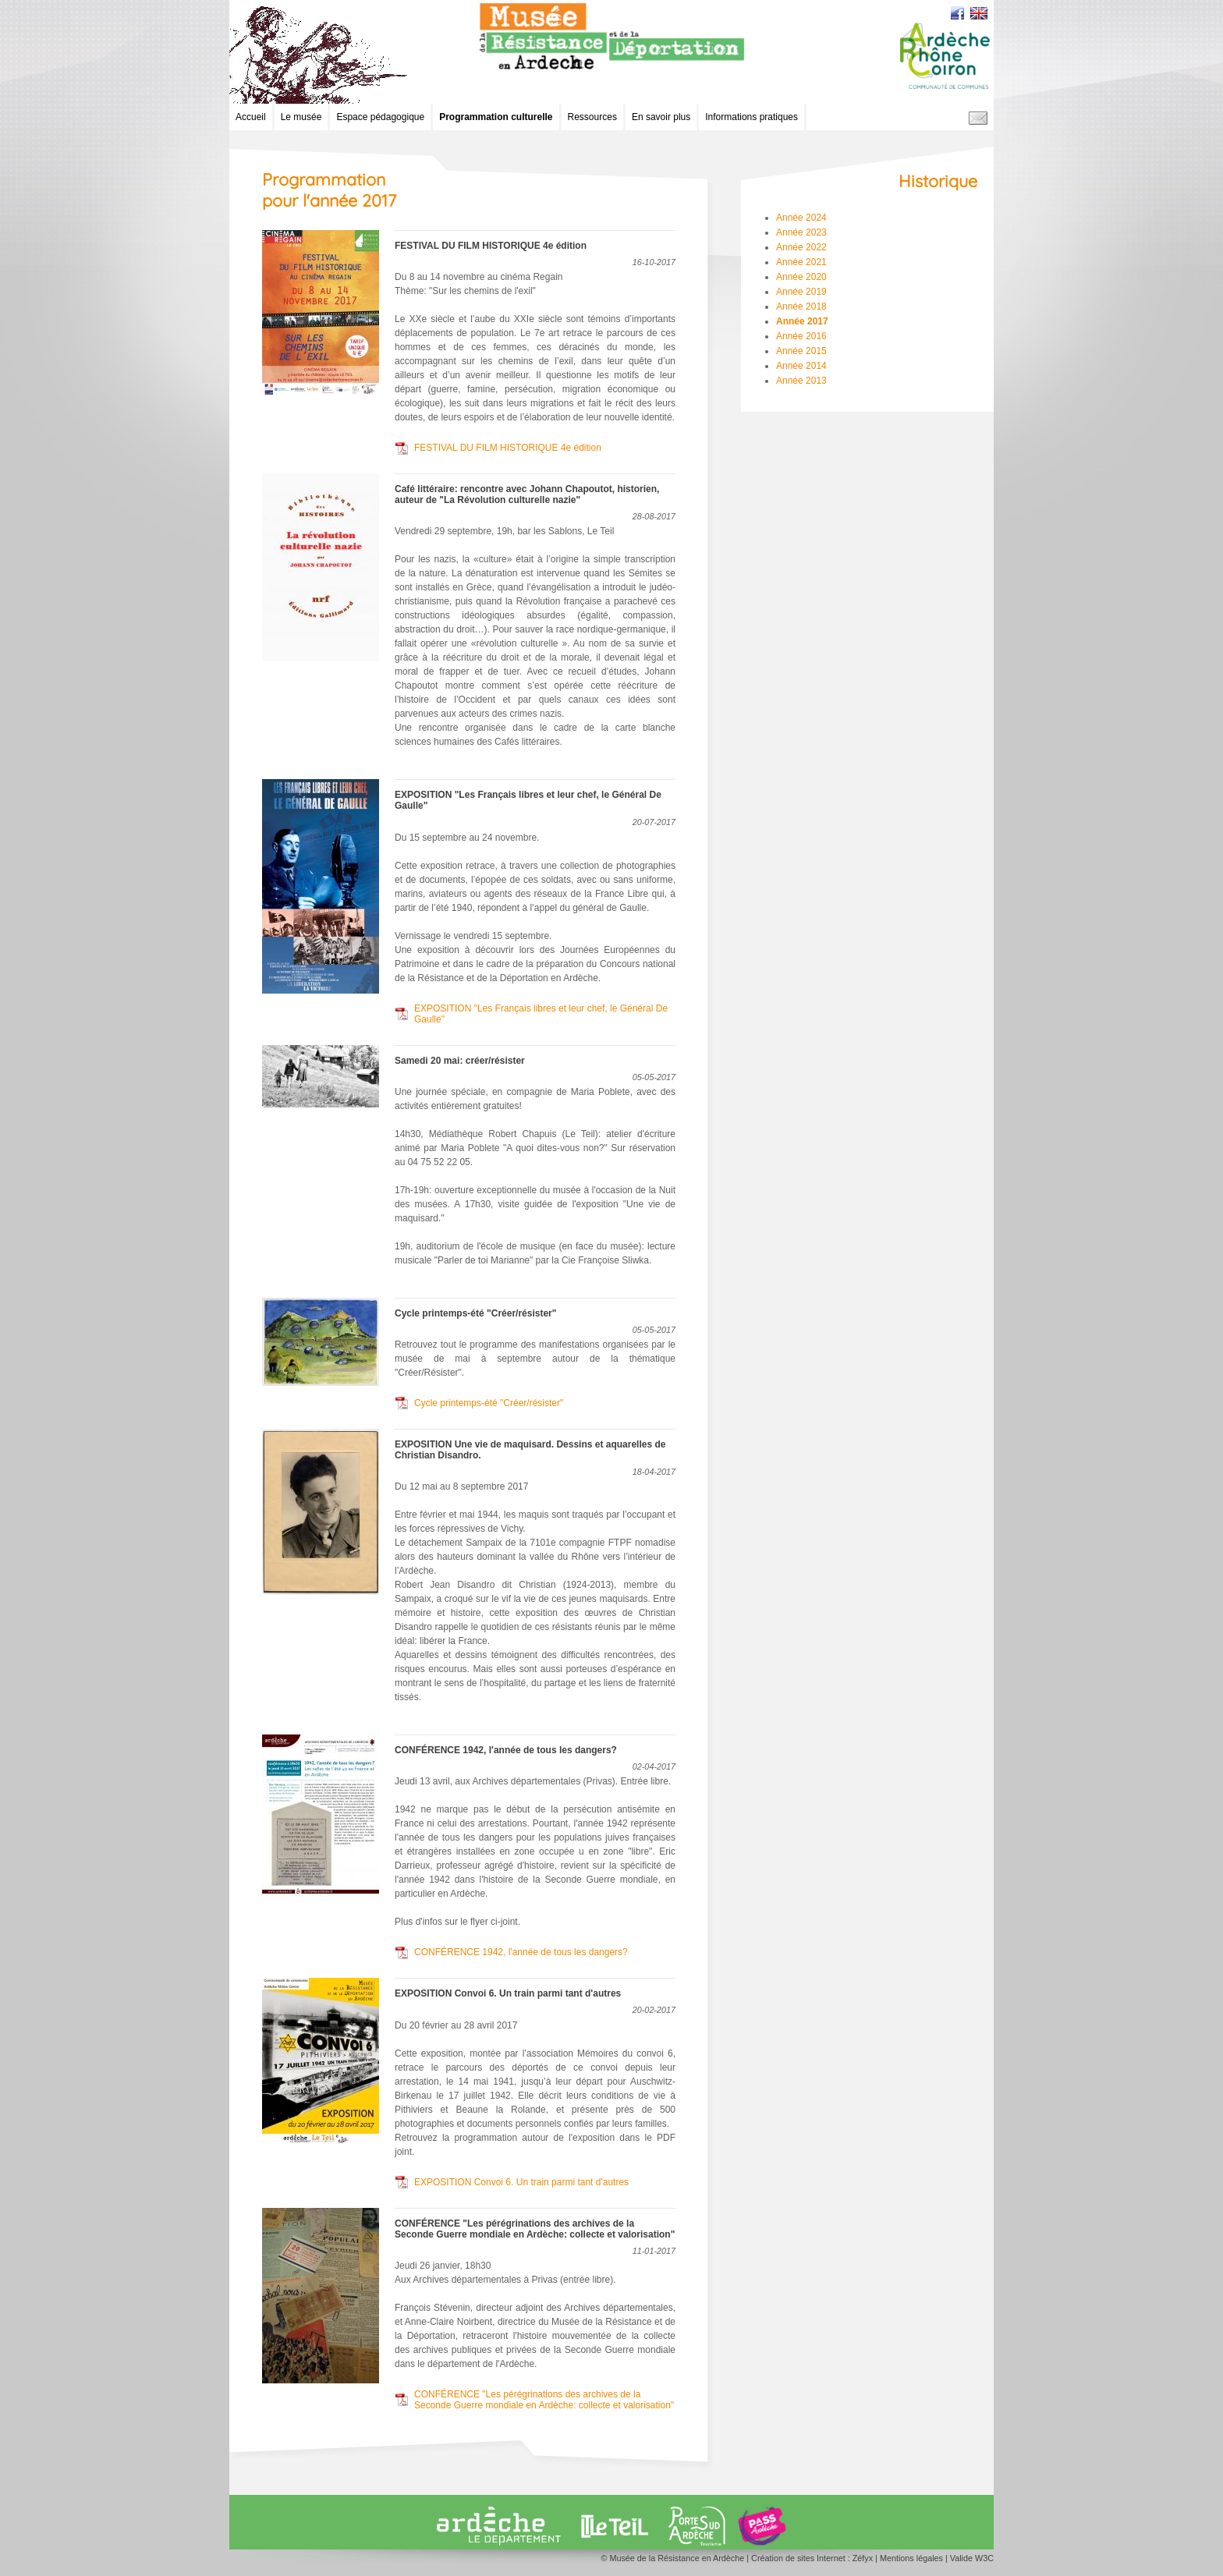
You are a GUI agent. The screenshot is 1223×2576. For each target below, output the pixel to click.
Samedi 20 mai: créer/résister (460, 1060)
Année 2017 (802, 321)
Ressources (592, 117)
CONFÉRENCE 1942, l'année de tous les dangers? (506, 1750)
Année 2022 (801, 247)
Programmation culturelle (495, 117)
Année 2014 (801, 365)
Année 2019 (801, 291)
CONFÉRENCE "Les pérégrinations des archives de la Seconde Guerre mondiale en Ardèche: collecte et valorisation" (535, 2229)
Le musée (301, 117)
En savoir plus (661, 117)
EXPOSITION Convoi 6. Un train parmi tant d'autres (508, 1993)
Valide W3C (972, 2558)
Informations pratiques (751, 117)
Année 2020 (801, 276)
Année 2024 (801, 217)
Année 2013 (801, 380)
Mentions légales (911, 2558)
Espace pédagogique (380, 117)
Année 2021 (801, 262)
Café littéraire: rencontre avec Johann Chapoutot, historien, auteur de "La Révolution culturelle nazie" (527, 494)
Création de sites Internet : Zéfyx (812, 2558)
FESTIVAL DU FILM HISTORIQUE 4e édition (491, 245)
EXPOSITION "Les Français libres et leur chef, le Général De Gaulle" (541, 1014)
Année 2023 (801, 232)
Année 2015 (801, 350)
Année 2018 (801, 306)
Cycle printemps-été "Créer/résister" (475, 1313)
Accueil (251, 117)
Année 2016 (801, 336)
